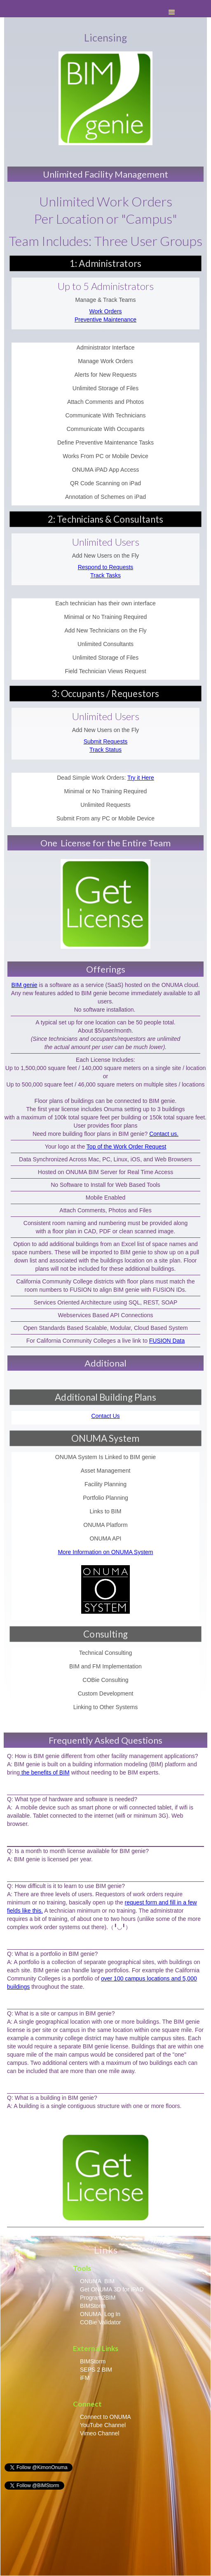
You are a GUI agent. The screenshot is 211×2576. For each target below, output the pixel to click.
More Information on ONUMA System (105, 1552)
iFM (84, 2377)
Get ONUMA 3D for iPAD (112, 2289)
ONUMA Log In (100, 2314)
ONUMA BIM (97, 2281)
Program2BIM (97, 2297)
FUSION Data (167, 1340)
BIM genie (25, 985)
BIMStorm (93, 2306)
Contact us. (163, 1133)
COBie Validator (100, 2322)
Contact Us (105, 1416)
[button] (178, 12)
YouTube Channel (103, 2425)
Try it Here (140, 777)
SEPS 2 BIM (96, 2369)
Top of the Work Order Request (126, 1146)
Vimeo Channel (100, 2433)
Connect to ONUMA (105, 2417)
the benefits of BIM (45, 1772)
